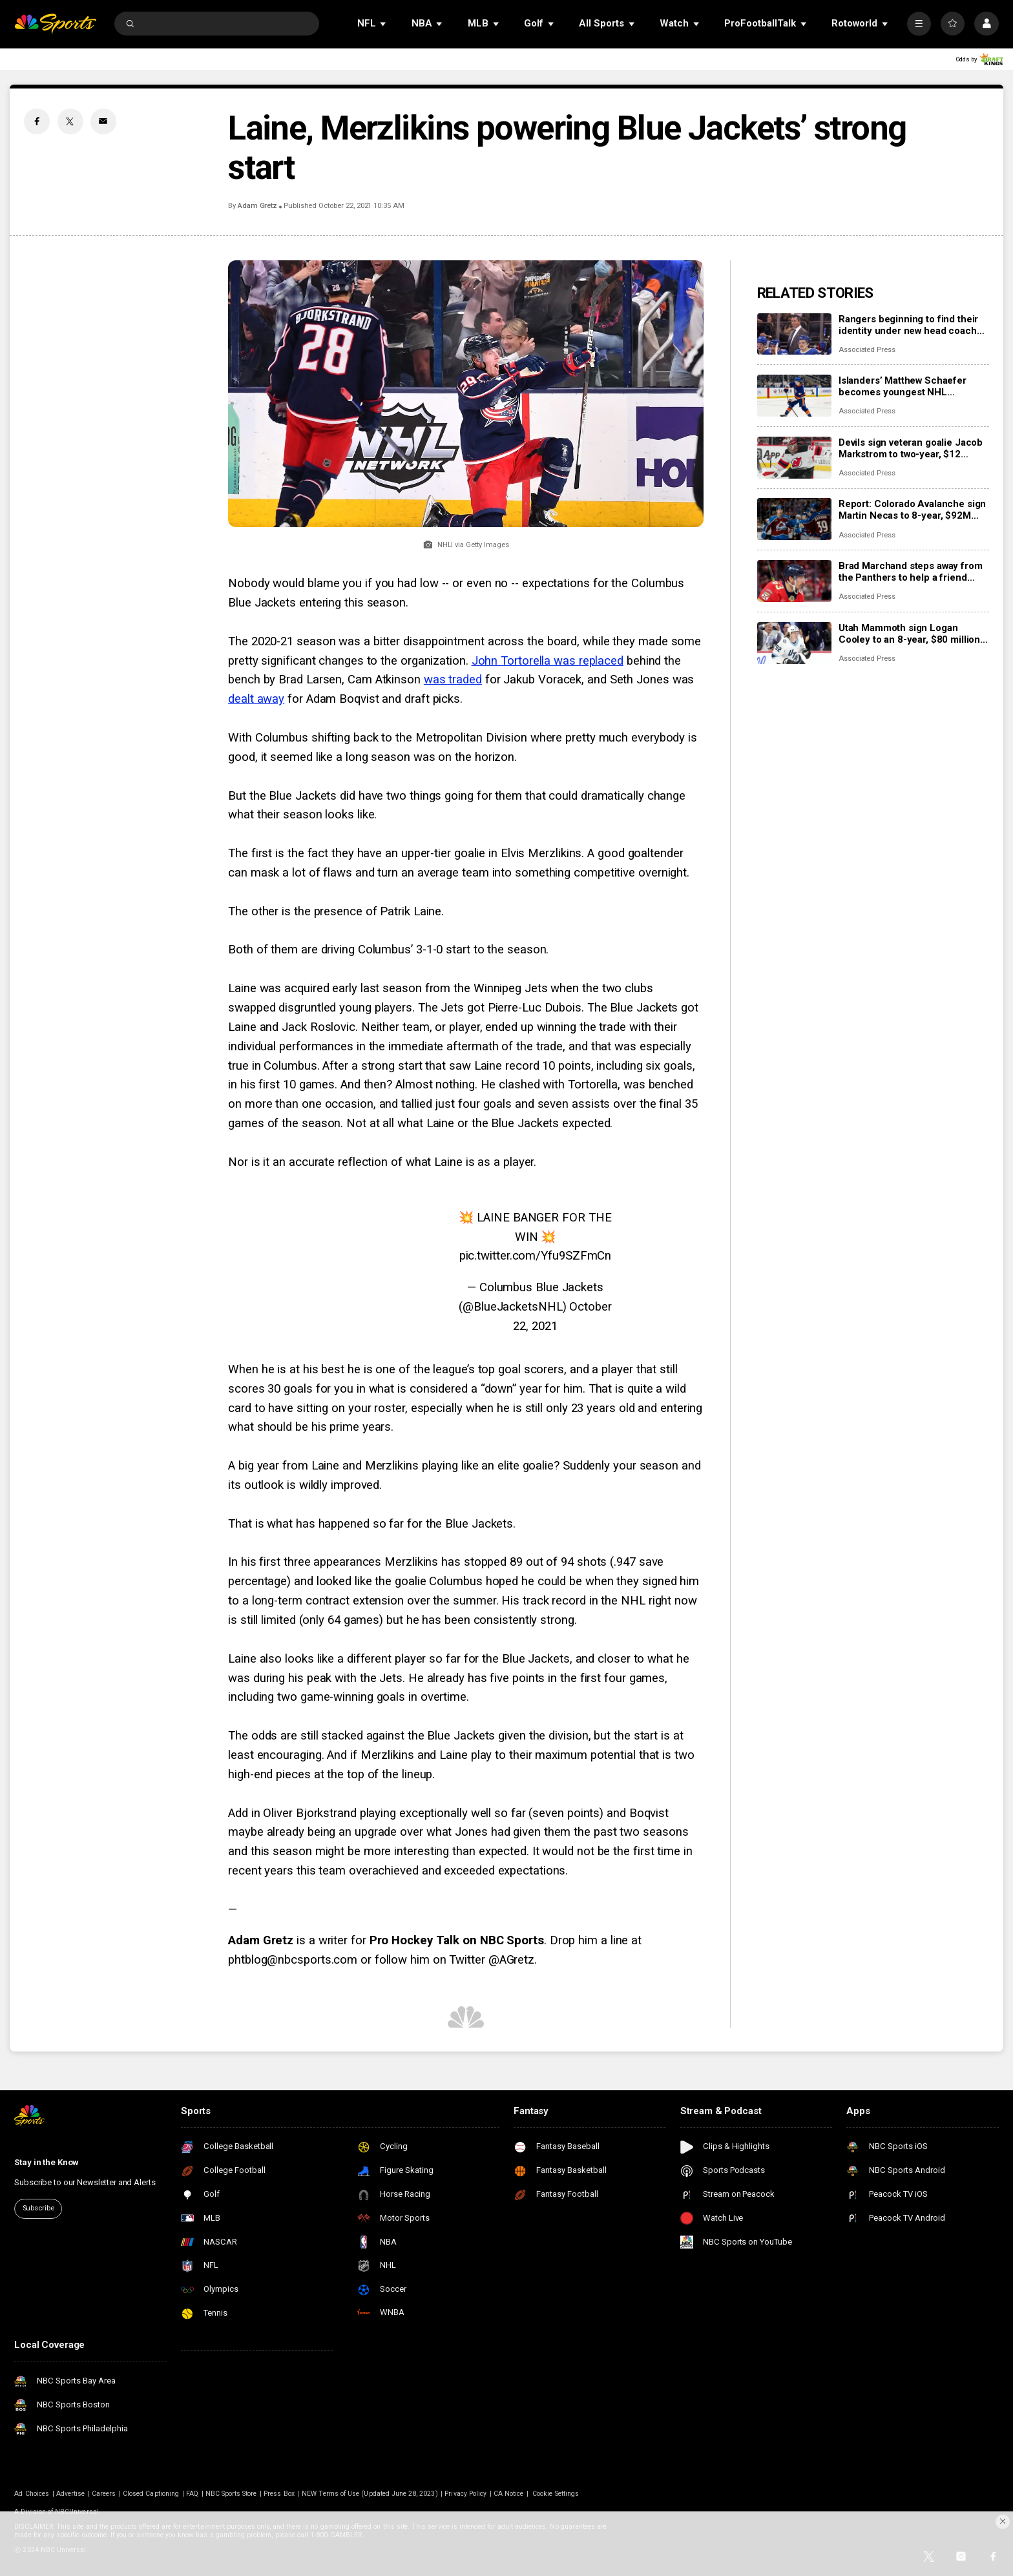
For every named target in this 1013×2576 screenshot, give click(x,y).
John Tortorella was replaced (547, 661)
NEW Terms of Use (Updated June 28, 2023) (370, 2493)
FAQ (192, 2493)
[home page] (55, 23)
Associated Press (867, 350)
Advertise (70, 2493)
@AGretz (511, 1960)
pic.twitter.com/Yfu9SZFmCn (535, 1256)
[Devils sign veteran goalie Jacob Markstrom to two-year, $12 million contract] (794, 458)
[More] (919, 24)
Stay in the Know (46, 2162)
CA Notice (508, 2493)
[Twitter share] (70, 121)
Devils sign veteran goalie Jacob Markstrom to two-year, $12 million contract (911, 448)
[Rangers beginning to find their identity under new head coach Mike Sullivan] (794, 334)
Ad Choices (31, 2493)
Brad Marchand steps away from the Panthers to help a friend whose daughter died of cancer (911, 571)
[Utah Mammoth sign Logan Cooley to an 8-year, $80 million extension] (794, 643)
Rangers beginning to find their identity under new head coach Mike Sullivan (908, 325)
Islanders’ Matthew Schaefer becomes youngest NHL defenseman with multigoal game (913, 386)
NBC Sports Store (231, 2493)
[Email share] (103, 121)
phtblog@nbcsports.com (292, 1960)
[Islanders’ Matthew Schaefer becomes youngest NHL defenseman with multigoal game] (794, 396)
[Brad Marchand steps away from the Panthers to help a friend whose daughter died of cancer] (794, 581)
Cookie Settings (555, 2493)
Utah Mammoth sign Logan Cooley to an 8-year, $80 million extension (909, 633)
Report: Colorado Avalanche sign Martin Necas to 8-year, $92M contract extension (912, 509)
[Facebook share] (37, 121)
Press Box (279, 2493)
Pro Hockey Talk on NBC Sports (457, 1940)
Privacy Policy (465, 2493)
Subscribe (38, 2208)
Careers (104, 2493)
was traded (453, 679)
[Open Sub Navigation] (384, 23)
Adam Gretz (257, 206)
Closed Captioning (151, 2493)
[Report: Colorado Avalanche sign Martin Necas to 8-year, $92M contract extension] (794, 519)
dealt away (256, 699)
